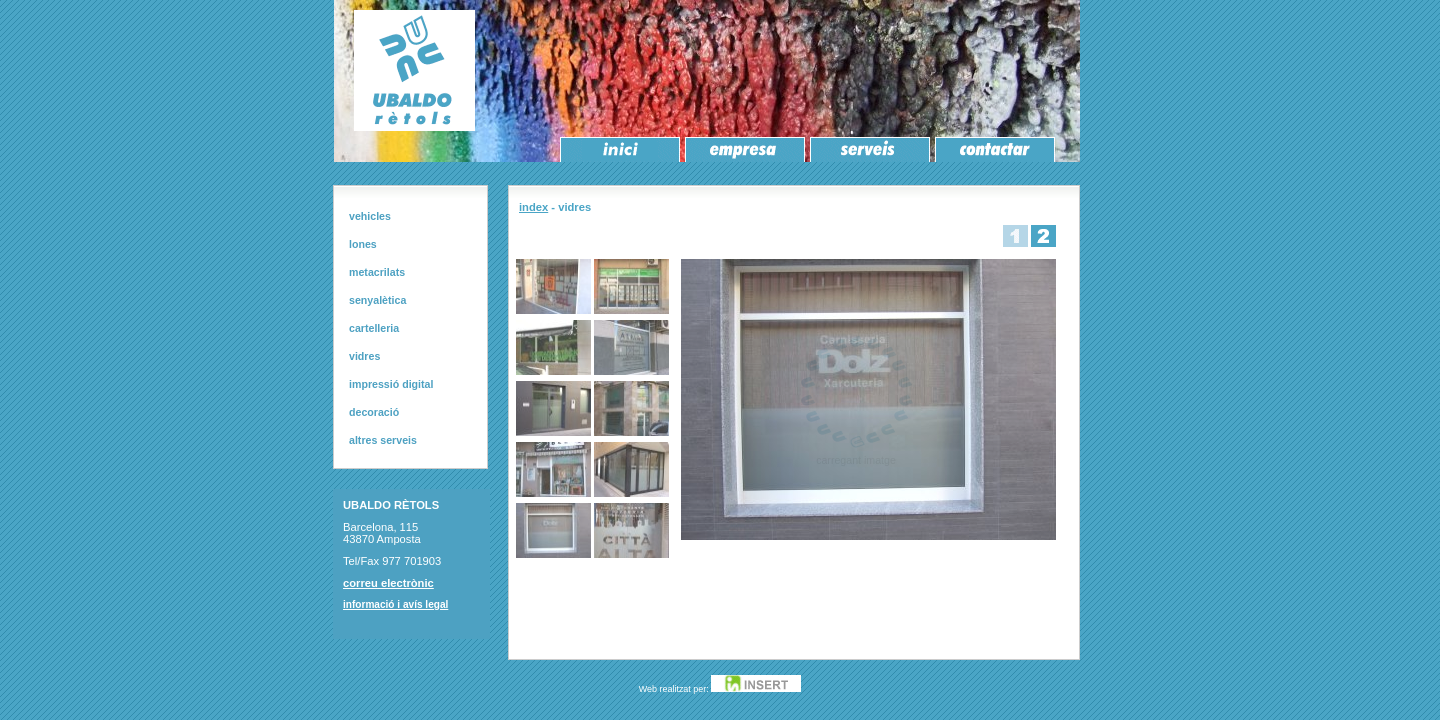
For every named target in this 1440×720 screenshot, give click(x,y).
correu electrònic (388, 583)
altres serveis (383, 440)
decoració (374, 412)
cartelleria (374, 328)
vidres (364, 356)
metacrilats (377, 272)
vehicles (370, 216)
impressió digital (391, 384)
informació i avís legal (395, 604)
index (533, 207)
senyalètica (377, 300)
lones (363, 244)
